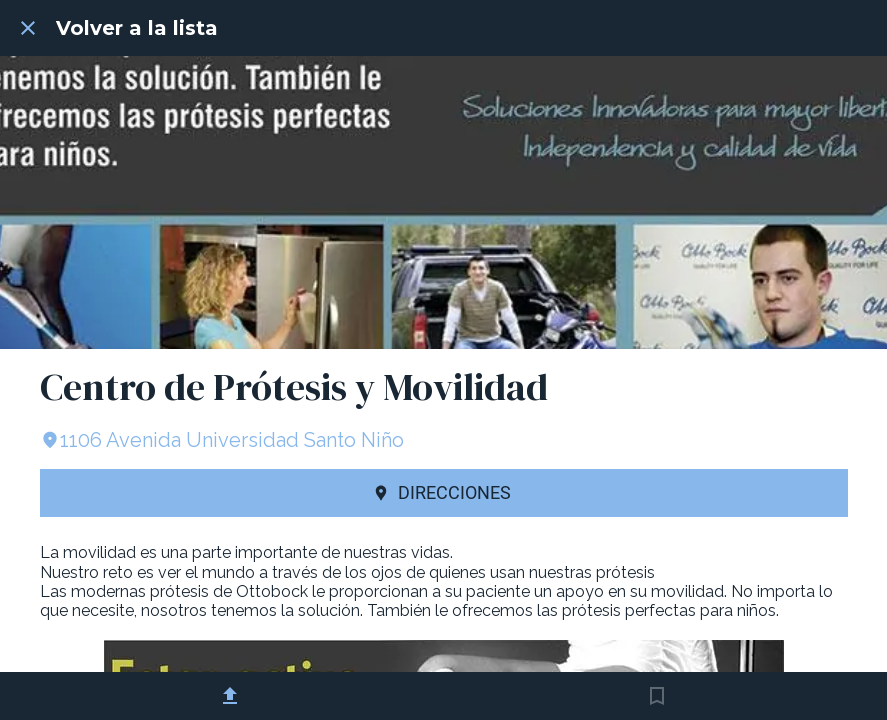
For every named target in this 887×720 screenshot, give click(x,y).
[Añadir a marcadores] (657, 696)
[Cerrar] (28, 28)
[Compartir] (230, 696)
